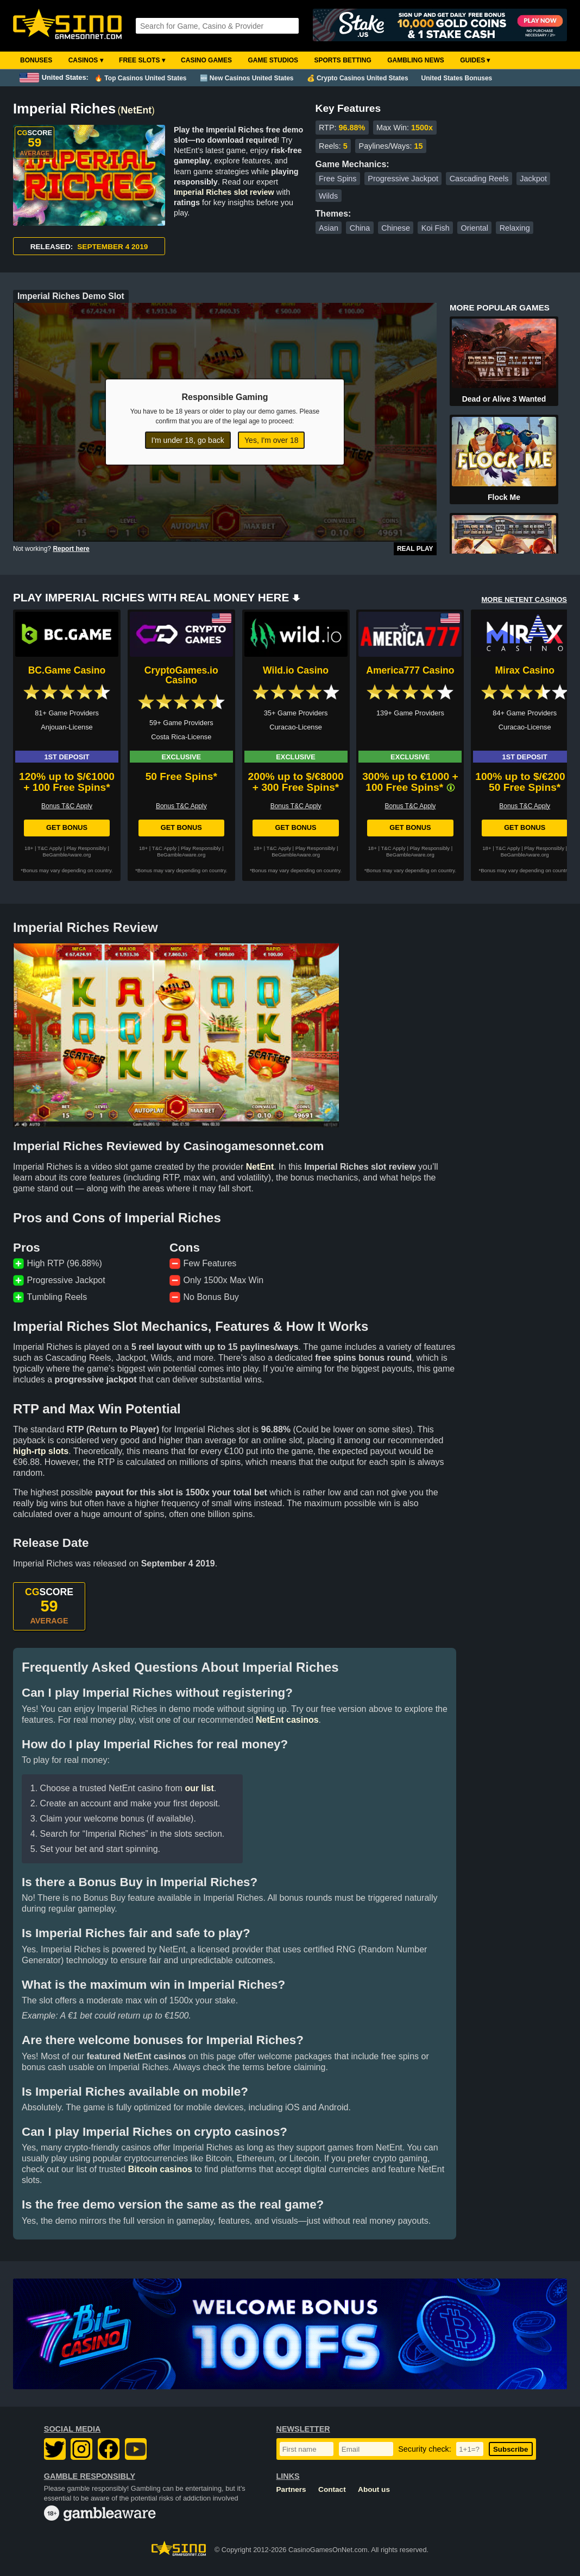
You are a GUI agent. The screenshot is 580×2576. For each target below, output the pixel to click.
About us (374, 2489)
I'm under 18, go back (188, 440)
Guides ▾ (475, 60)
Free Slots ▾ (142, 60)
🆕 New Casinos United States (247, 78)
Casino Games (206, 60)
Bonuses (36, 60)
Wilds (328, 196)
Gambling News (415, 60)
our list (199, 1788)
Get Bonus (66, 827)
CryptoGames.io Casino (181, 675)
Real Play (415, 549)
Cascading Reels (479, 178)
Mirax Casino (524, 670)
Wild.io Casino (296, 670)
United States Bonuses (457, 78)
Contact (332, 2489)
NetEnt (136, 110)
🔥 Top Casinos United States (140, 78)
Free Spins (338, 178)
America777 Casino (410, 670)
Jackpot (533, 178)
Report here (71, 549)
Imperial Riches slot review (224, 192)
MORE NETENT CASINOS (524, 599)
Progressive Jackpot (403, 178)
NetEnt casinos (287, 1719)
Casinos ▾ (85, 60)
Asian (328, 228)
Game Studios (273, 60)
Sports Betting (342, 60)
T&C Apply (49, 848)
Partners (291, 2489)
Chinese (395, 228)
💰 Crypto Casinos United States (357, 78)
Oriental (474, 228)
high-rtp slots (40, 1451)
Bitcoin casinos (160, 2169)
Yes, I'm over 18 (271, 440)
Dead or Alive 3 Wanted (504, 399)
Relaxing (515, 228)
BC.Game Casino (67, 670)
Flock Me (504, 497)
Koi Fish (435, 228)
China (360, 228)
